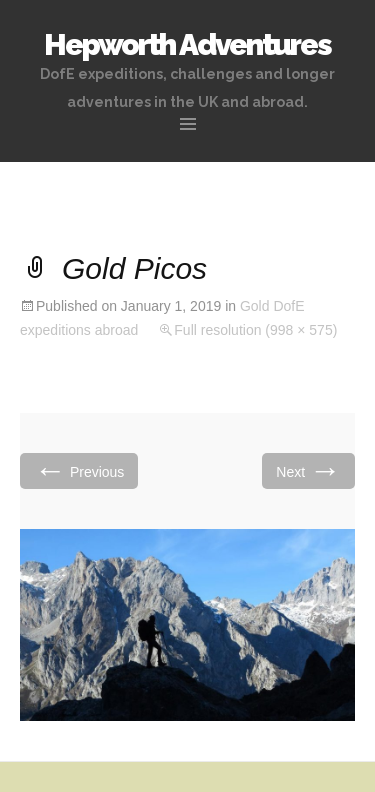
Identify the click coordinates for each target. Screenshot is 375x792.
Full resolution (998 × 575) (255, 330)
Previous (79, 470)
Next (308, 470)
